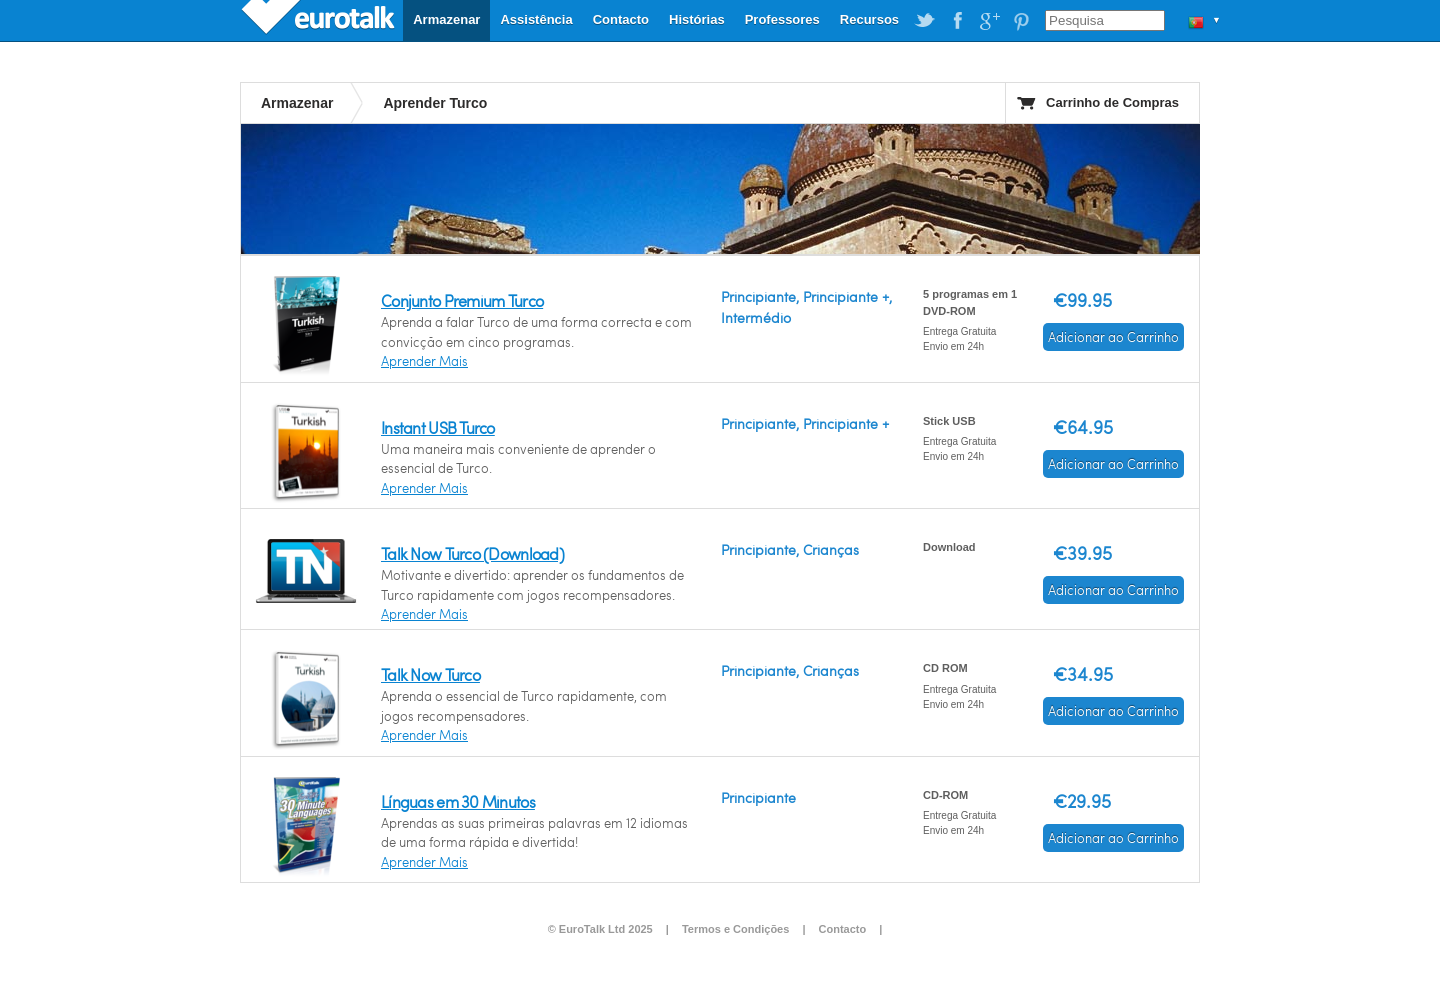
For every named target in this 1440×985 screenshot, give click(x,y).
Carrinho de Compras (1112, 102)
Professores (782, 19)
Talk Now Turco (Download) (472, 553)
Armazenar (446, 19)
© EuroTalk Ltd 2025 (600, 929)
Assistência (536, 19)
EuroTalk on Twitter (925, 21)
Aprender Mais (424, 361)
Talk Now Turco (430, 674)
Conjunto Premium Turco (462, 300)
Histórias (697, 19)
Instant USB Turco (438, 427)
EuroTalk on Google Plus (989, 21)
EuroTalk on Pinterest (1021, 21)
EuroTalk (320, 20)
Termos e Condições (735, 929)
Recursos (869, 19)
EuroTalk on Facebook (957, 21)
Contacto (621, 19)
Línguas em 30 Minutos (458, 801)
